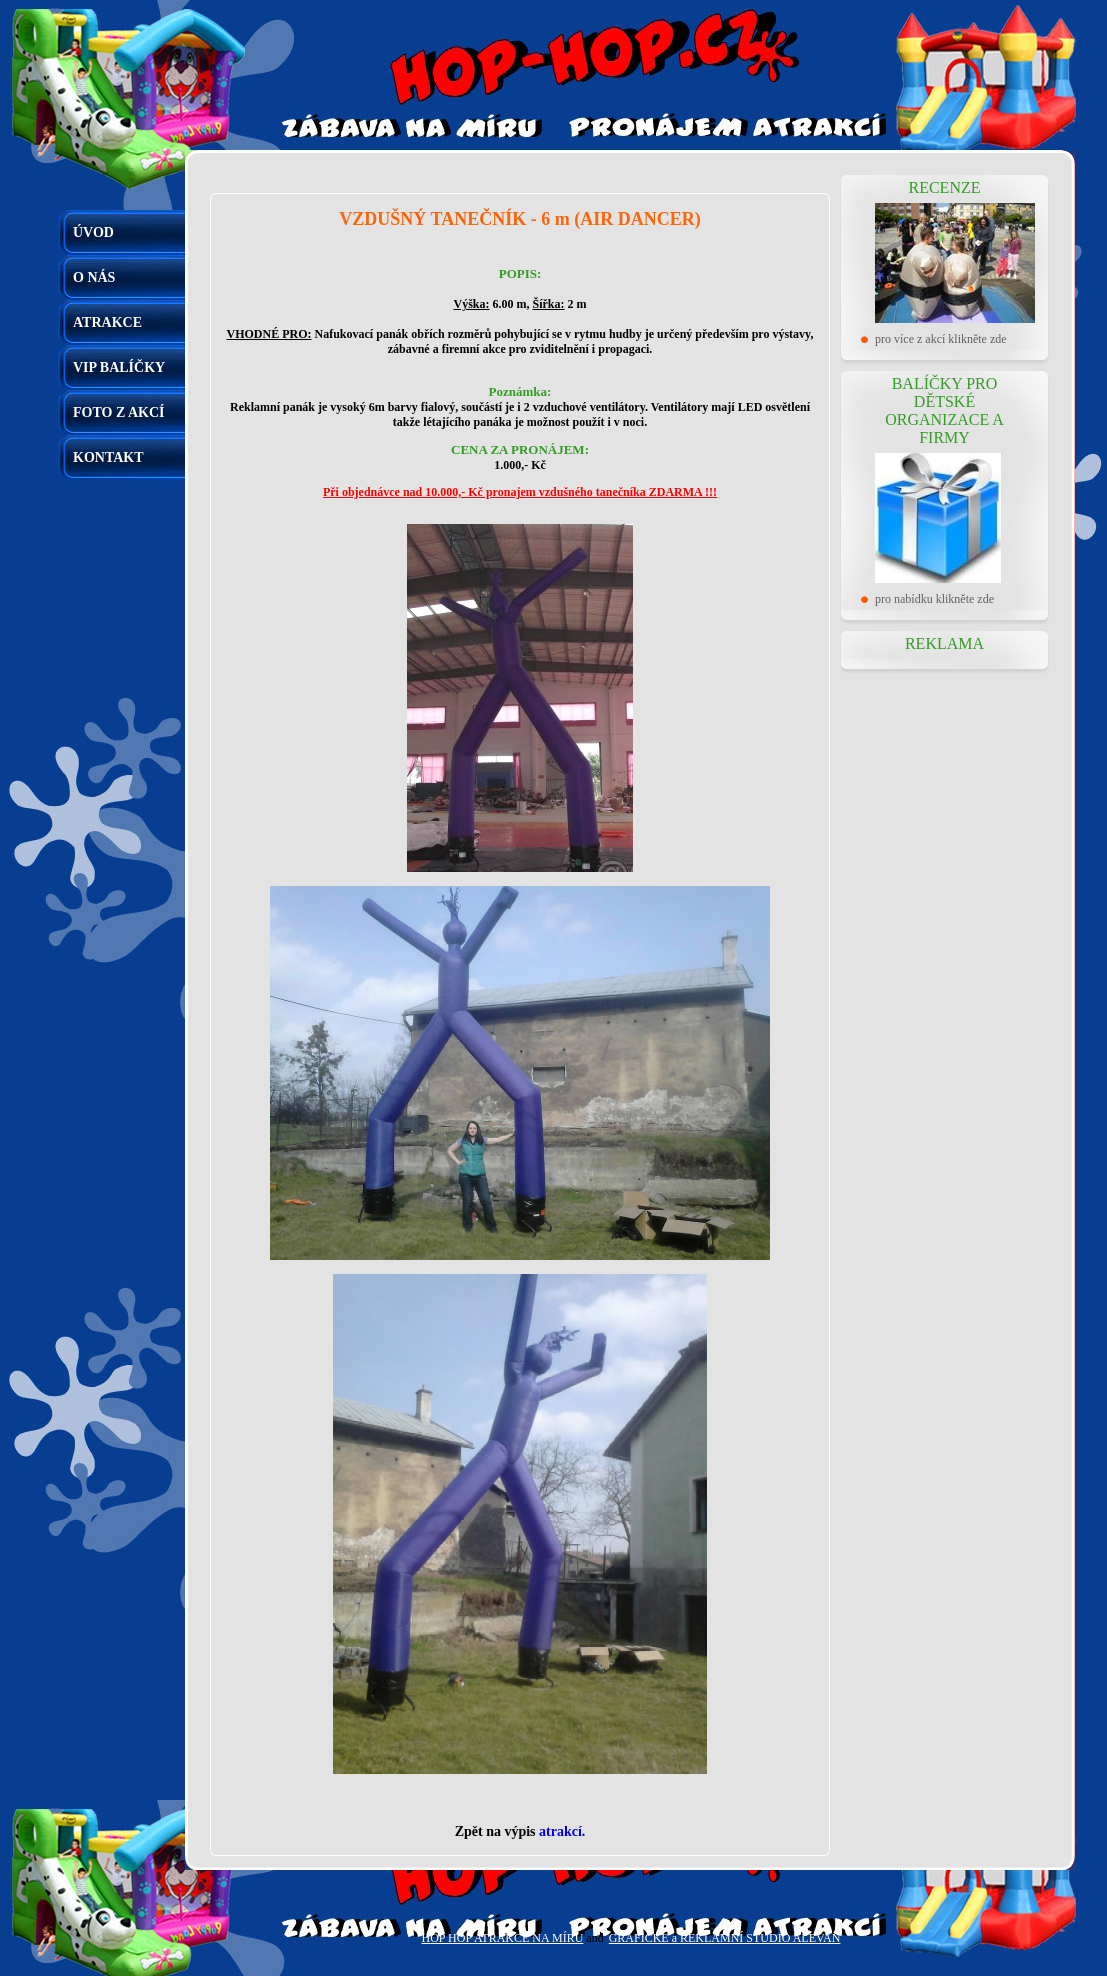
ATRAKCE (107, 322)
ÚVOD (93, 232)
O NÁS (94, 277)
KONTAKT (108, 457)
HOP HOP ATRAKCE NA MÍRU (503, 1938)
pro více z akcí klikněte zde (941, 339)
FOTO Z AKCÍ (119, 412)
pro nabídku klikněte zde (934, 599)
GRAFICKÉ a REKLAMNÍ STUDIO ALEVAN (725, 1938)
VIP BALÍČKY (119, 367)
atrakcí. (562, 1831)
